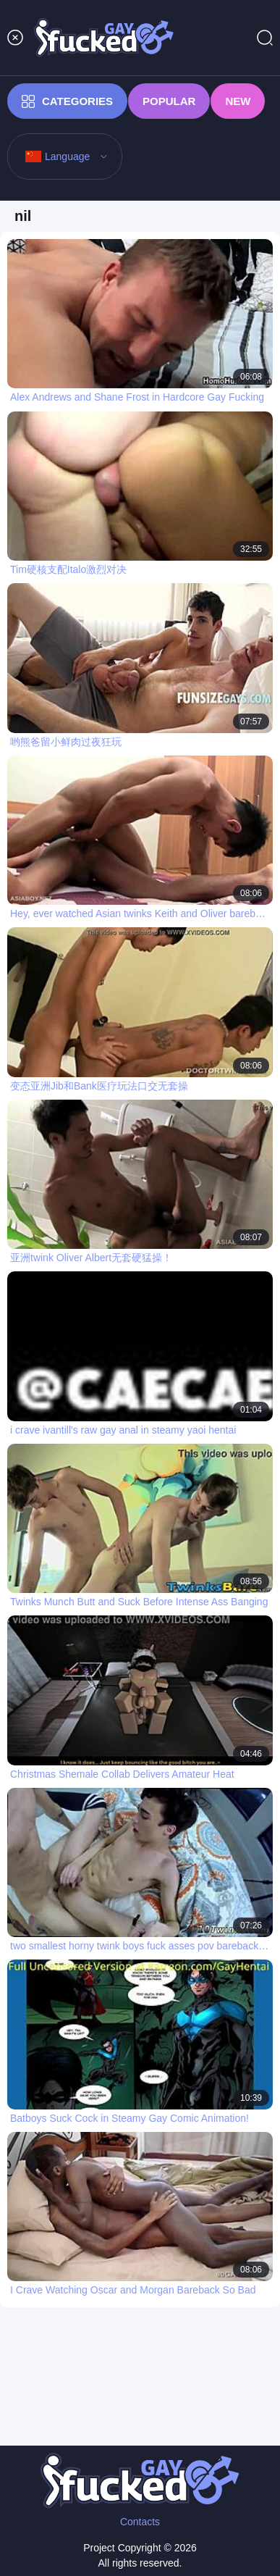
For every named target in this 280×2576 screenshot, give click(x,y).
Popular (169, 101)
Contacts (140, 2521)
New (237, 101)
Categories (67, 101)
